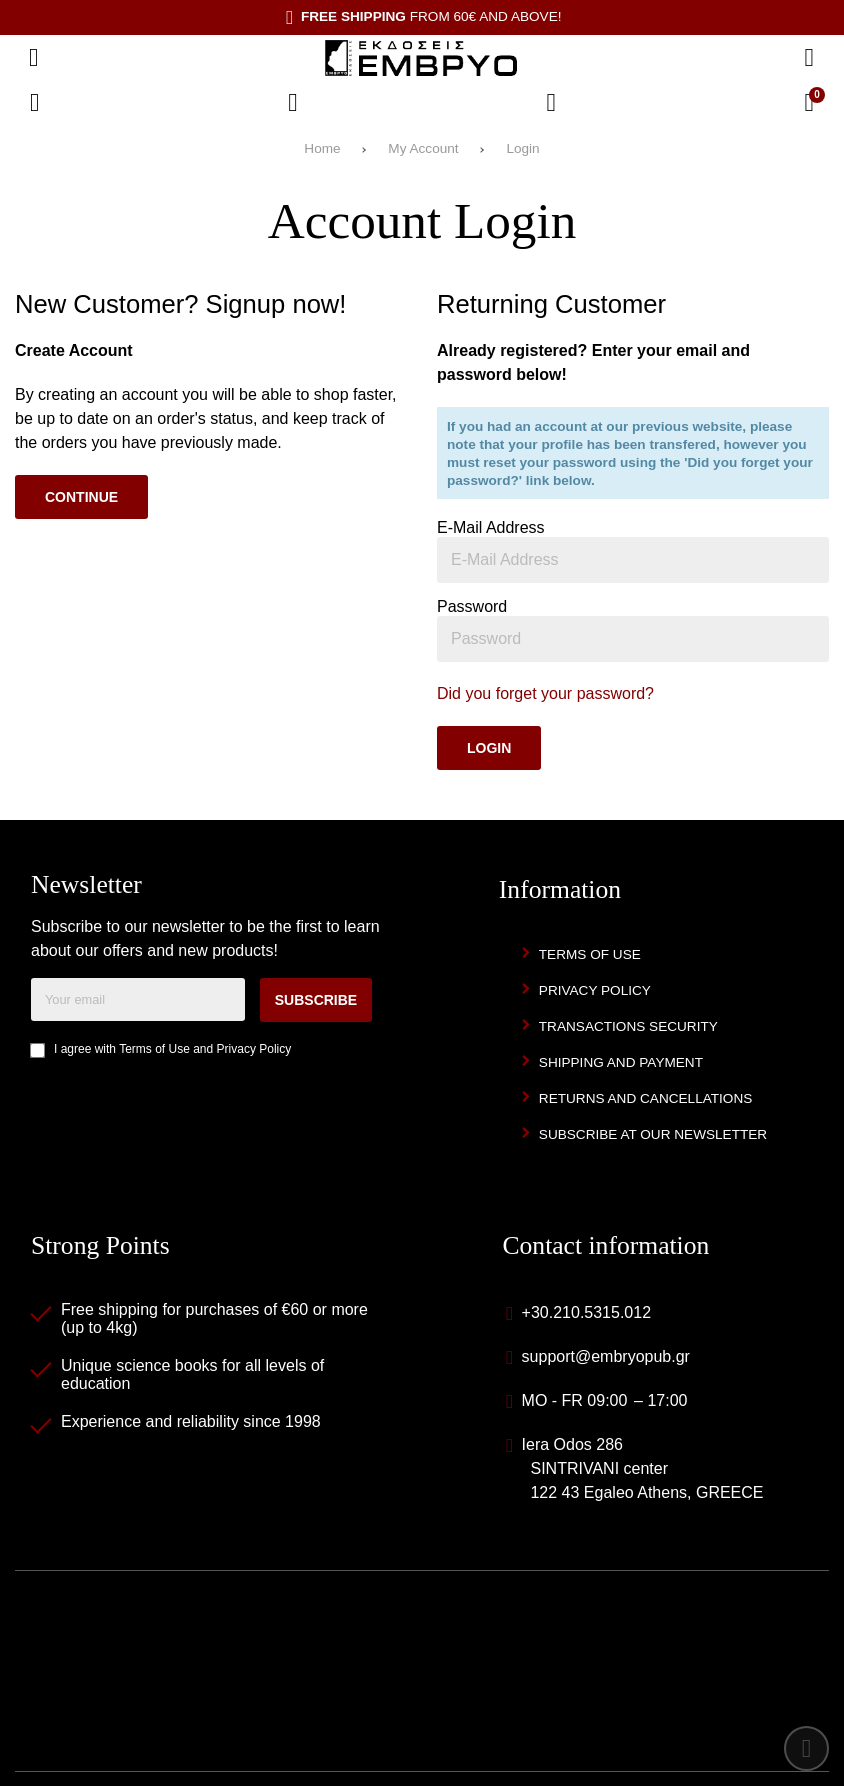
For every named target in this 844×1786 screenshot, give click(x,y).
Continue (81, 497)
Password (472, 606)
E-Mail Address (491, 527)
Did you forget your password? (545, 693)
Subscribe (316, 1000)
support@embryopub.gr (606, 1356)
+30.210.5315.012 (586, 1312)
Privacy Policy (254, 1049)
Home (322, 148)
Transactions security (628, 1026)
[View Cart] (809, 103)
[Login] (551, 103)
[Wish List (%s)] (293, 103)
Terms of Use (154, 1049)
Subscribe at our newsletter (653, 1134)
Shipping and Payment (621, 1062)
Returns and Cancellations (646, 1098)
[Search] (809, 58)
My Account (423, 148)
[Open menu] (34, 58)
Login (522, 148)
